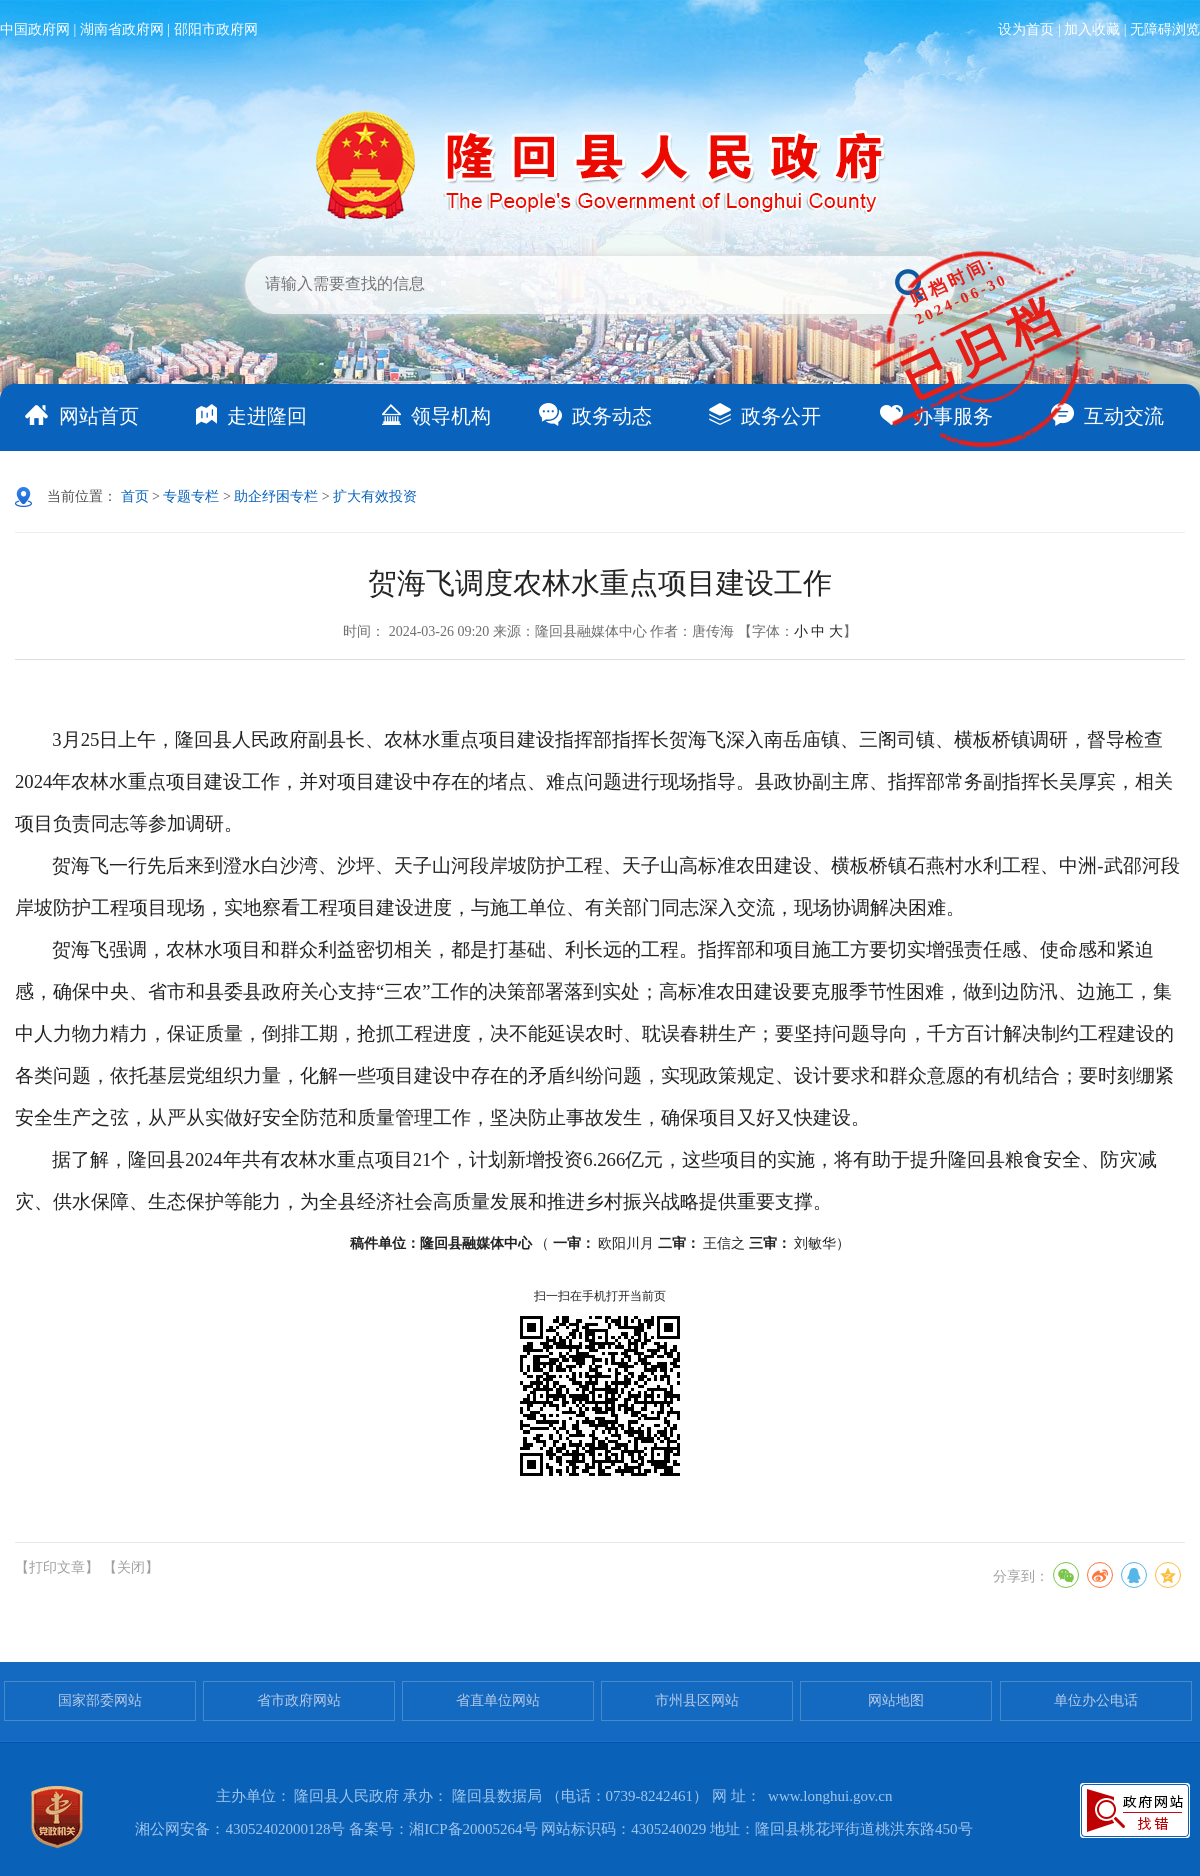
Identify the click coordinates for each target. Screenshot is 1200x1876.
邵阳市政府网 (216, 29)
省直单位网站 (498, 1700)
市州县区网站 (697, 1700)
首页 (135, 496)
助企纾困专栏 (276, 496)
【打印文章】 (57, 1567)
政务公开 (781, 416)
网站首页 (99, 416)
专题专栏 (191, 496)
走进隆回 (267, 416)
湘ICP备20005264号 (473, 1829)
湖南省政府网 (122, 29)
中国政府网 (35, 29)
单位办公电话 (1096, 1700)
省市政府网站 (299, 1700)
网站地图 (896, 1700)
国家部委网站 (100, 1700)
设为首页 (1026, 29)
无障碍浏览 (1165, 29)
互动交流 (1124, 416)
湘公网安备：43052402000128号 (240, 1829)
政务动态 (612, 416)
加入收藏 (1092, 29)
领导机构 (451, 416)
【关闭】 (131, 1567)
